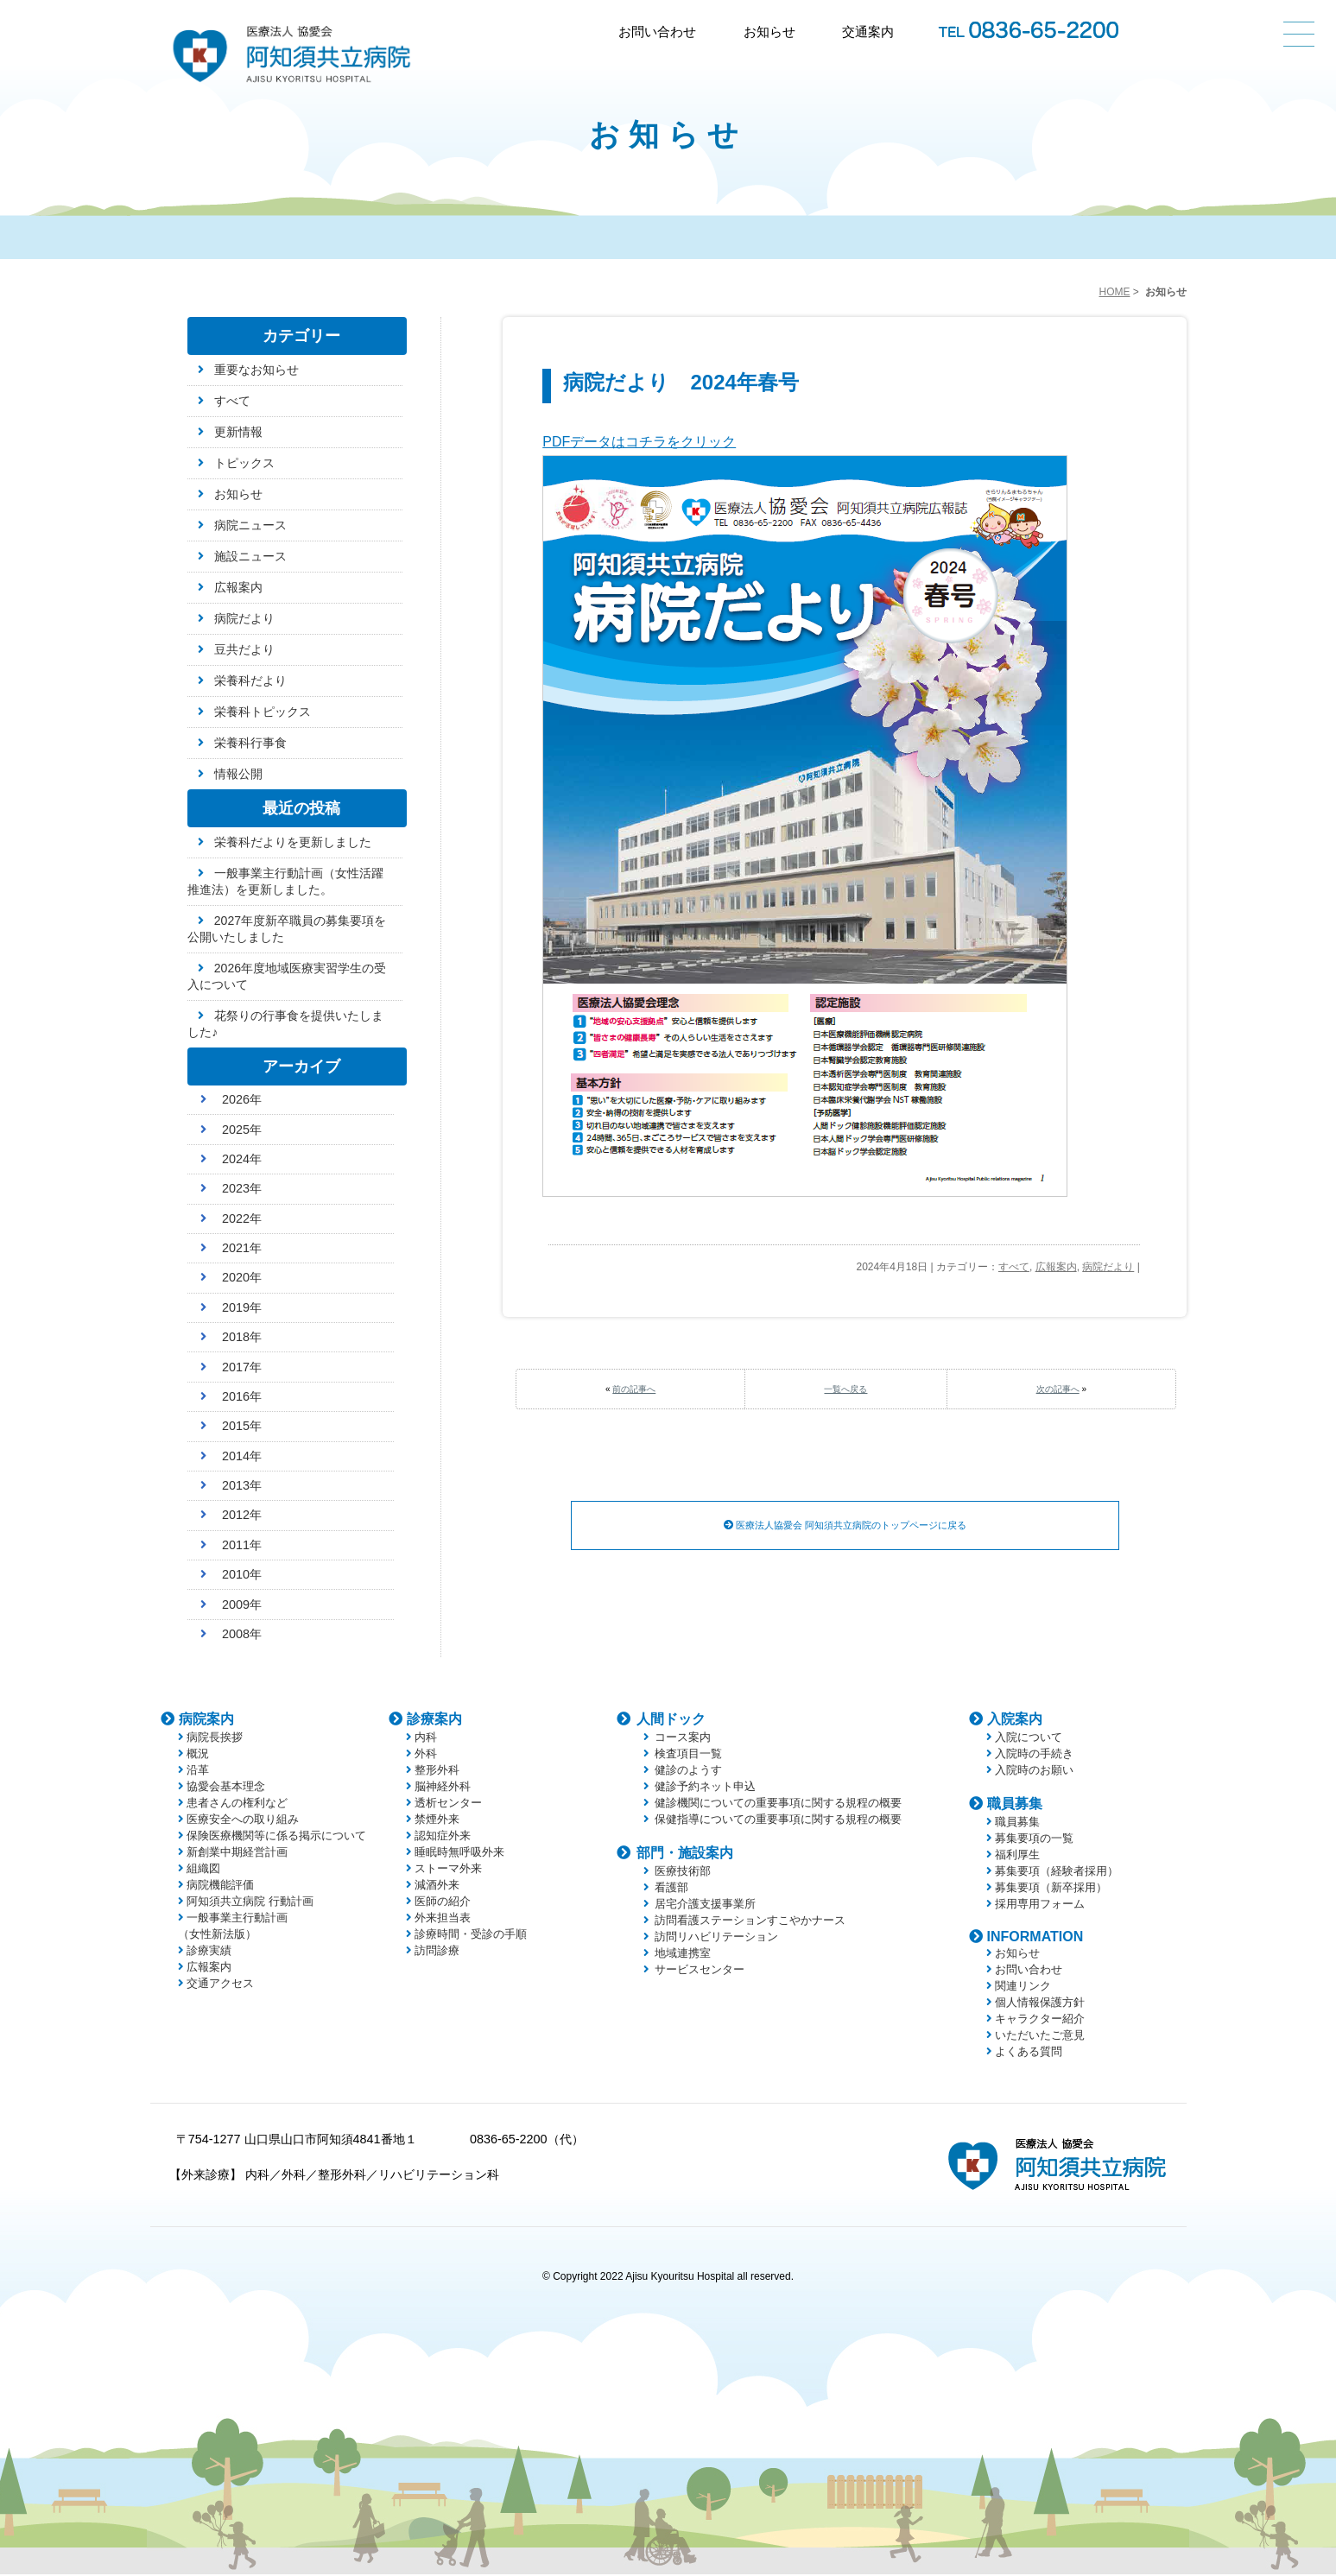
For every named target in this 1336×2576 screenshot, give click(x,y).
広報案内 (1056, 1267)
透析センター (448, 1804)
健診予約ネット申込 (705, 1788)
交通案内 (868, 31)
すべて (1013, 1267)
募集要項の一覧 (1034, 1839)
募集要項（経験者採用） (1056, 1872)
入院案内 (1014, 1720)
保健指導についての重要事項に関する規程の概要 (778, 1820)
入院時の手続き (1034, 1755)
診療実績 (209, 1952)
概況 (198, 1755)
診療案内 (434, 1720)
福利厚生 (1017, 1856)
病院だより (1108, 1267)
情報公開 (238, 774)
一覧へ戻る (845, 1389)
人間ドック (671, 1720)
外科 (426, 1755)
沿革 (198, 1771)
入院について (1028, 1738)
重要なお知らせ (256, 370)
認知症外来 (443, 1837)
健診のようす (688, 1771)
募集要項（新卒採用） (1051, 1889)
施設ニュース (250, 556)
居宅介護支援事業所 (705, 1905)
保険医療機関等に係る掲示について (276, 1837)
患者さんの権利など (237, 1804)
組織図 (203, 1870)
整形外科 (437, 1771)
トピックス (244, 463)
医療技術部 (683, 1872)
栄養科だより (250, 680)
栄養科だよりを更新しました (292, 842)
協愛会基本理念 (226, 1788)
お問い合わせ (657, 31)
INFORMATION (1035, 1938)
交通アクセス (220, 1984)
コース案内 (683, 1738)
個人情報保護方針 (1040, 2003)
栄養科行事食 (250, 743)
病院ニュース (250, 525)
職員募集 (1014, 1805)
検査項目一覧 (688, 1755)
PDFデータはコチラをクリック (639, 441)
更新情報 (238, 432)
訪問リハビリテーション (716, 1938)
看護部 (671, 1889)
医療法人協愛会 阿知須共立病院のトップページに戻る (845, 1526)
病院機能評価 (220, 1886)
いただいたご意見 (1040, 2036)
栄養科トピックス (262, 711)
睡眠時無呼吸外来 (459, 1853)
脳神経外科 (443, 1788)
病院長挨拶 (215, 1738)
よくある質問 (1028, 2053)
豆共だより (244, 649)
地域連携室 (683, 1954)
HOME (1114, 292)
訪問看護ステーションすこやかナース (750, 1921)
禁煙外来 (437, 1820)
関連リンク (1023, 1987)
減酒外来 (437, 1886)
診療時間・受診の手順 (471, 1935)
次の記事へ (1058, 1389)
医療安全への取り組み (243, 1820)
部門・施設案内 (684, 1854)
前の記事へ (633, 1389)
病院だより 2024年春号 (680, 382)
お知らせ (769, 31)
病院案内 (206, 1720)
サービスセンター (699, 1971)
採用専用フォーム (1040, 1905)
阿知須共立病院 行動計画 (250, 1902)
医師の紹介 (443, 1902)
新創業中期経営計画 (237, 1853)
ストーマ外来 (448, 1870)
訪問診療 (437, 1952)
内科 (426, 1738)
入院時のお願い (1034, 1771)
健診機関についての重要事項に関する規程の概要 (778, 1804)
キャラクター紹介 (1040, 2020)
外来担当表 (443, 1919)
